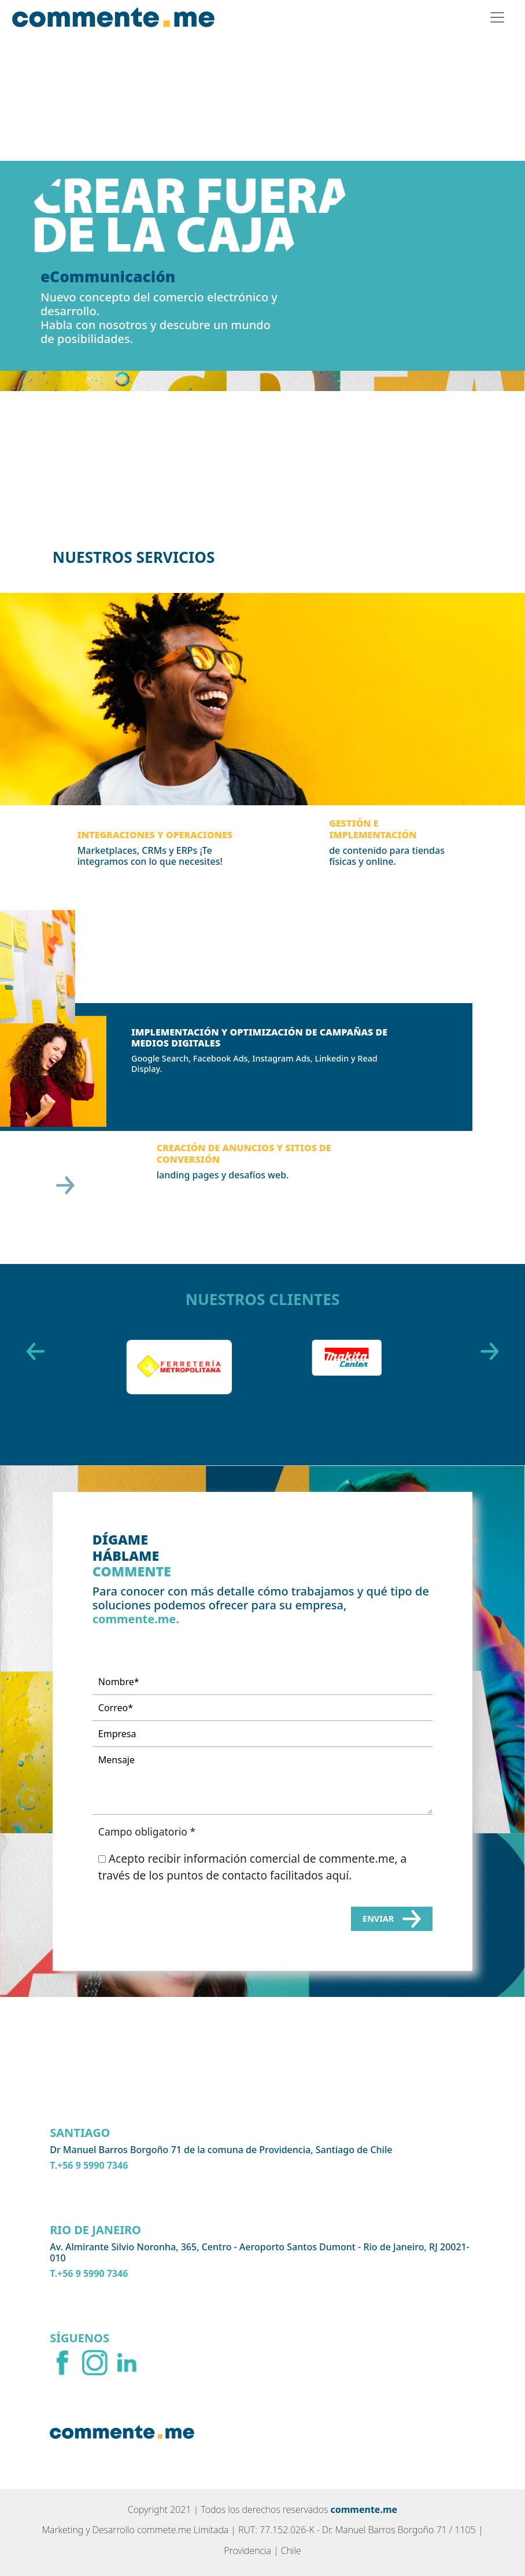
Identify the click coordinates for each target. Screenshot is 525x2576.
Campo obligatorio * (146, 1831)
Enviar (392, 1919)
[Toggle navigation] (497, 17)
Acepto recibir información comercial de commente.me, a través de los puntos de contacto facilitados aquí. (252, 1867)
